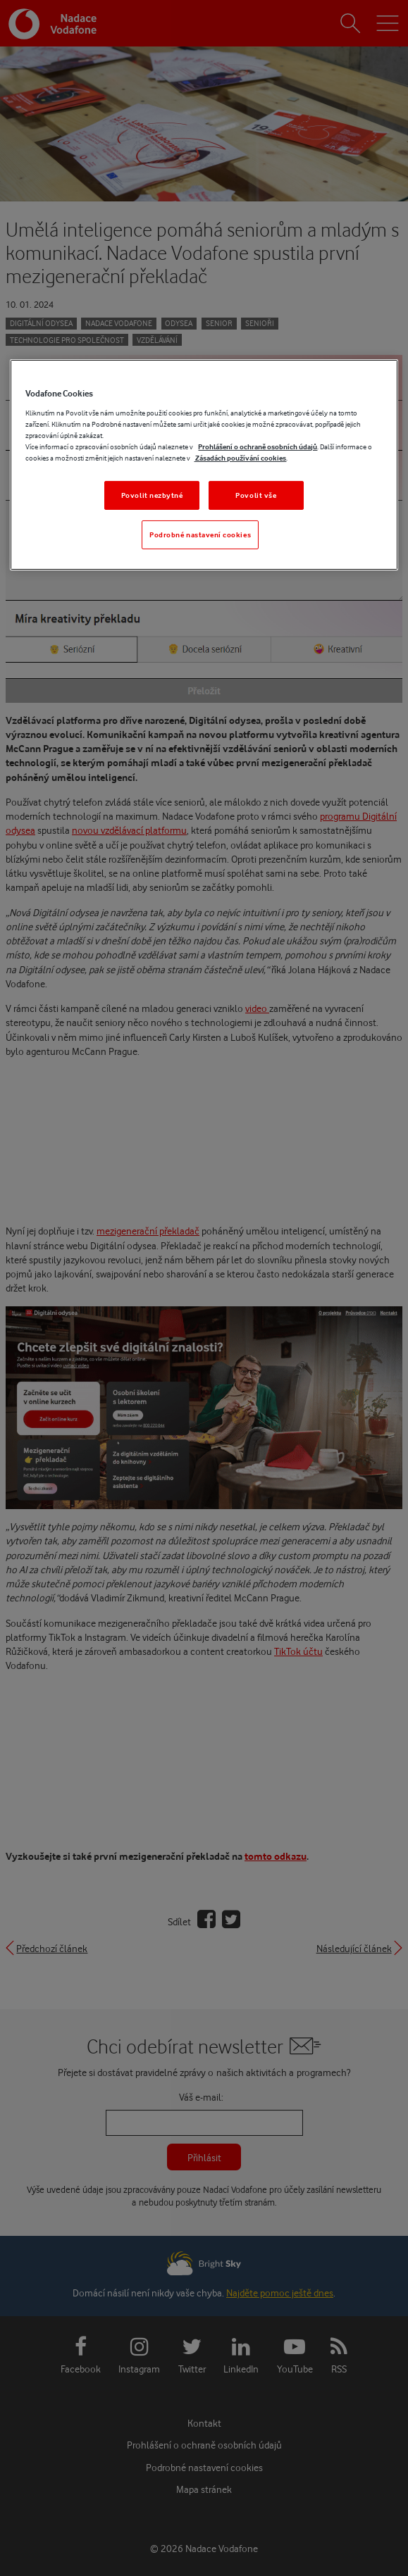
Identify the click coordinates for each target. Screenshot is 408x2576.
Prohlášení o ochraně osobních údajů (257, 446)
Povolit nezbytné (152, 495)
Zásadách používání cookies (240, 458)
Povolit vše (255, 495)
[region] (203, 464)
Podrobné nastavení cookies (200, 534)
